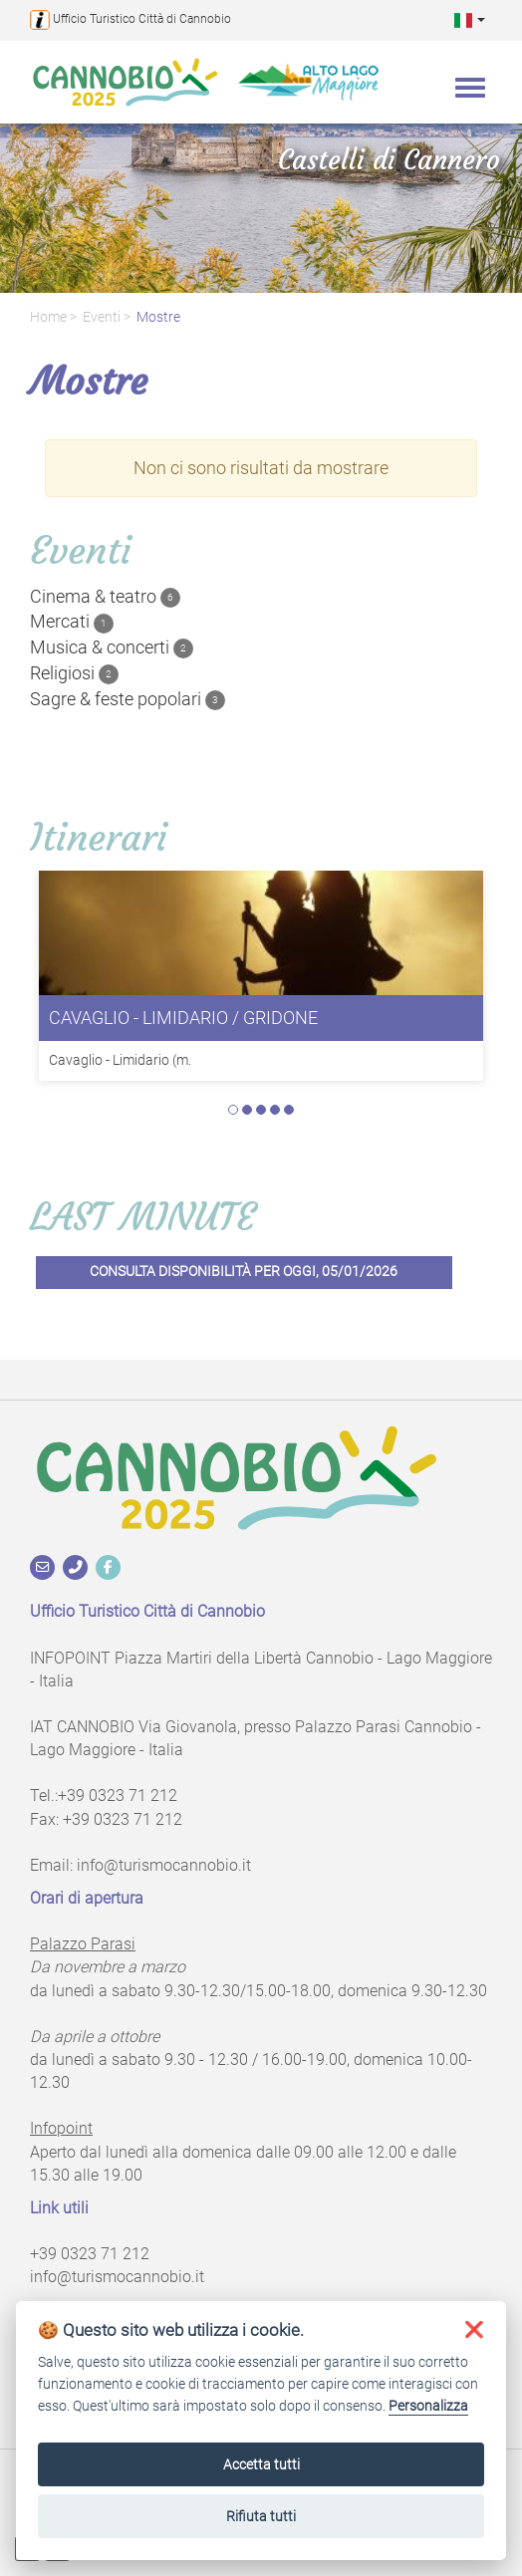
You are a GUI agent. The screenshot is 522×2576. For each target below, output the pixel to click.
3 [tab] (261, 1110)
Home (48, 317)
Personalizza (428, 2406)
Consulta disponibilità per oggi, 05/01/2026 (243, 1271)
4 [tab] (275, 1110)
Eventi (102, 317)
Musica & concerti (111, 647)
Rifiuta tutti (261, 2516)
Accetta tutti (261, 2464)
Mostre (158, 317)
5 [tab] (289, 1110)
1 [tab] (233, 1110)
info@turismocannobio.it (164, 1865)
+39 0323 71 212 (117, 1795)
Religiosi (74, 673)
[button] (469, 19)
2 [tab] (247, 1110)
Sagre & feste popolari (127, 699)
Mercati (72, 622)
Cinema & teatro (105, 597)
